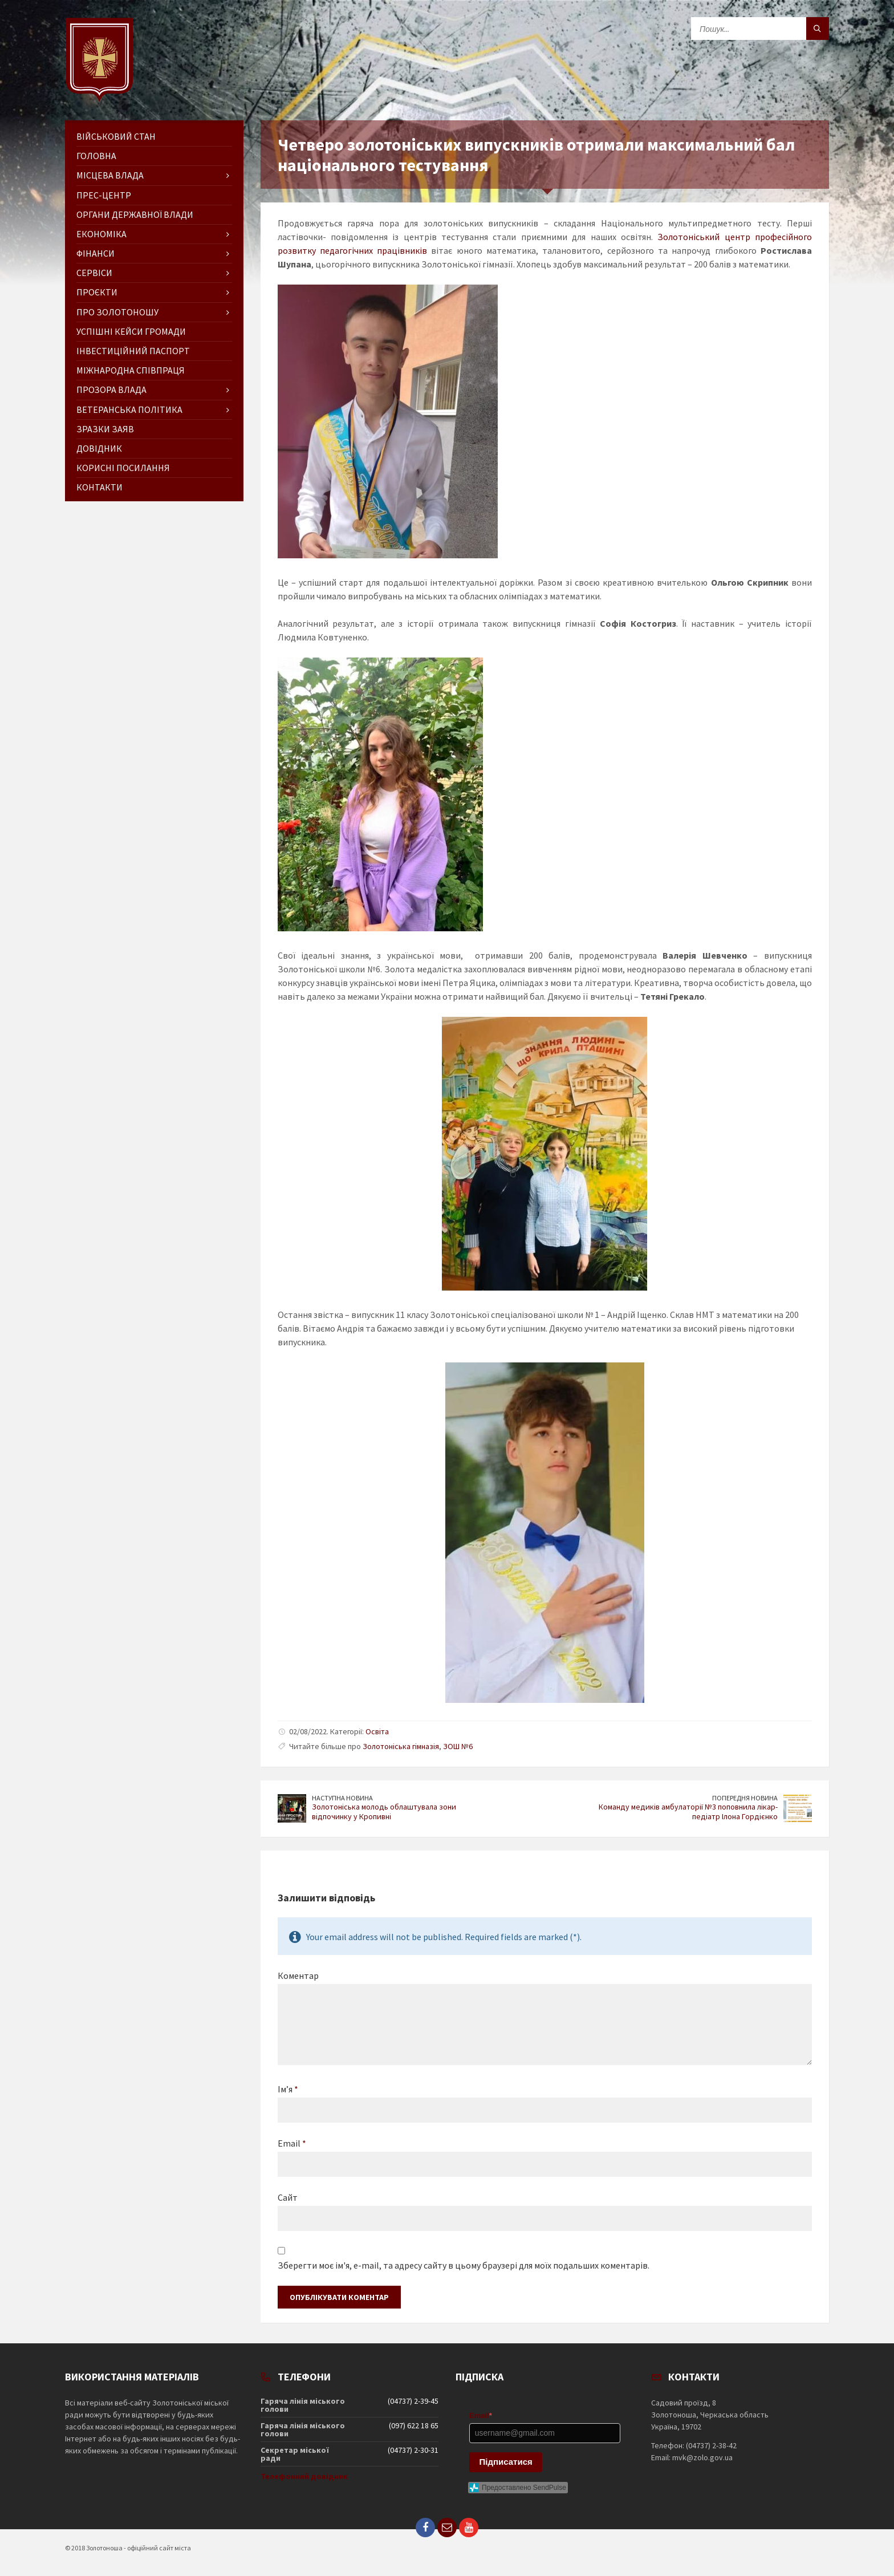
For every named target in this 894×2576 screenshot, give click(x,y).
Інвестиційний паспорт (133, 350)
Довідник (99, 448)
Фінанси (95, 253)
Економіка (101, 234)
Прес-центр (103, 195)
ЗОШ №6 (458, 1746)
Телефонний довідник (304, 2476)
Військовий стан (116, 136)
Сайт (288, 2197)
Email (292, 2143)
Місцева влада (110, 175)
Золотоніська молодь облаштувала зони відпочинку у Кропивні (384, 1812)
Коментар (298, 1975)
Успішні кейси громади (131, 331)
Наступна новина (342, 1798)
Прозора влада (111, 389)
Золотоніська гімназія (401, 1746)
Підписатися (506, 2462)
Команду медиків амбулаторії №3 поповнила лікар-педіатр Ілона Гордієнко (688, 1812)
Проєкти (96, 292)
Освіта (377, 1731)
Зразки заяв (105, 429)
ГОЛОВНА (96, 155)
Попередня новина (745, 1798)
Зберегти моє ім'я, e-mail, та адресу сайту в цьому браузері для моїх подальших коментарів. (463, 2265)
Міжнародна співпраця (130, 370)
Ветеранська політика (129, 409)
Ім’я (288, 2089)
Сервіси (94, 272)
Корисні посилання (123, 467)
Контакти (99, 487)
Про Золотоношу (117, 312)
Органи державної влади (134, 214)
